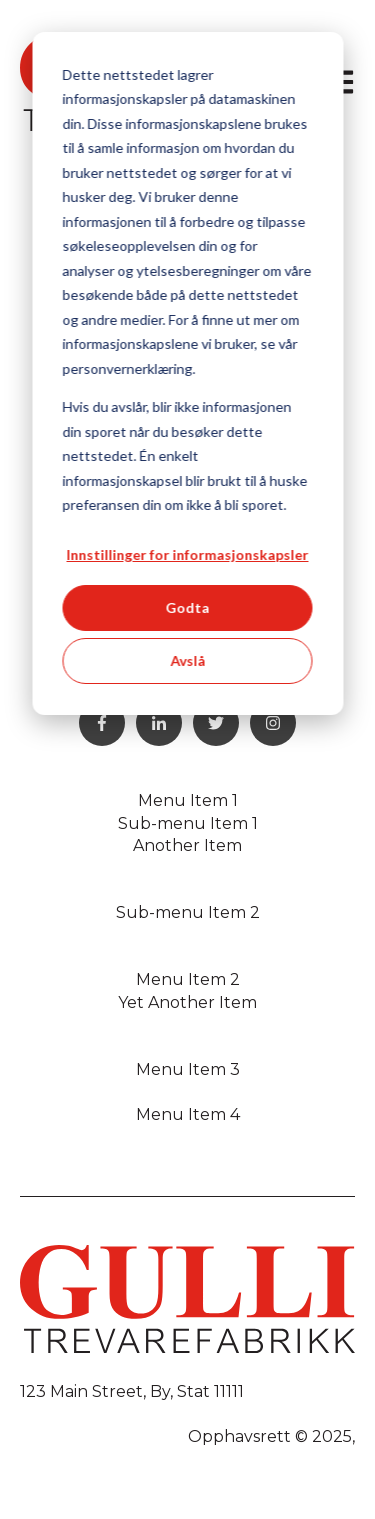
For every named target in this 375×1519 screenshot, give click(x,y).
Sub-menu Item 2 (188, 912)
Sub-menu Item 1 (188, 823)
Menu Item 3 (188, 1069)
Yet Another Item (187, 1002)
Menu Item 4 (188, 1114)
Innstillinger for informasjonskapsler (188, 554)
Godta (188, 607)
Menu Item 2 (188, 979)
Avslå (187, 660)
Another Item (187, 845)
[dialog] (187, 373)
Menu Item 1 (188, 800)
